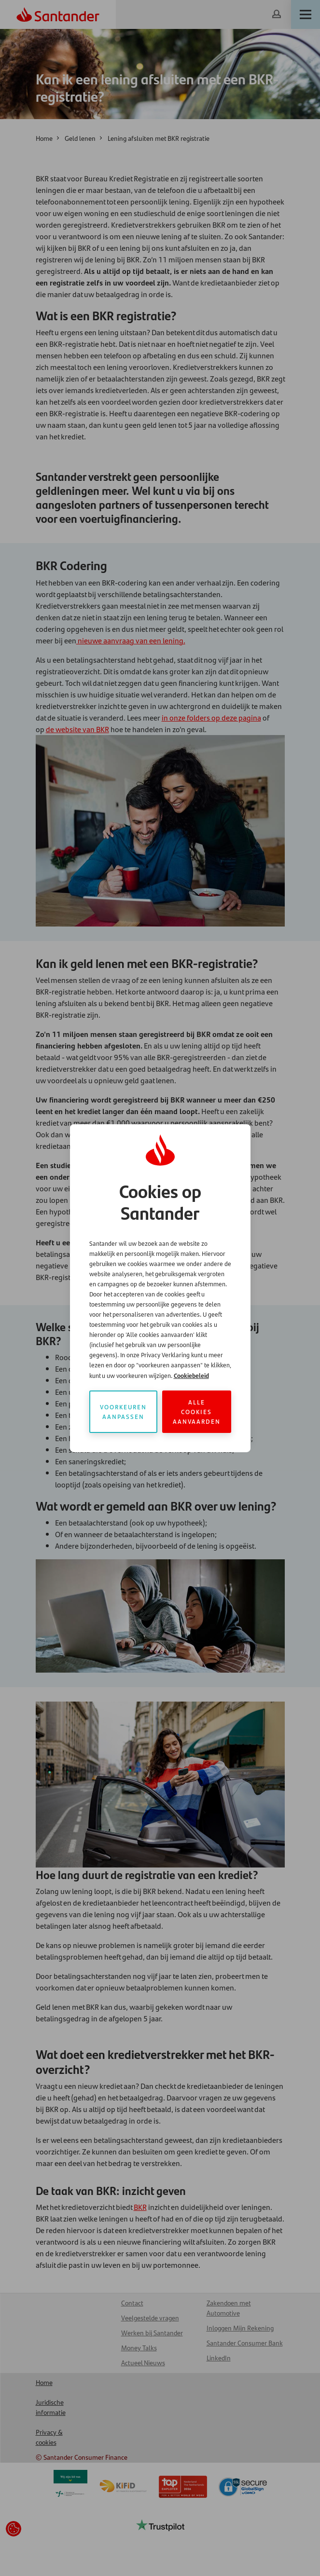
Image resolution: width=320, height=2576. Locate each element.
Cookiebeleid (191, 1375)
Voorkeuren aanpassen (123, 1411)
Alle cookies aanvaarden (197, 1411)
